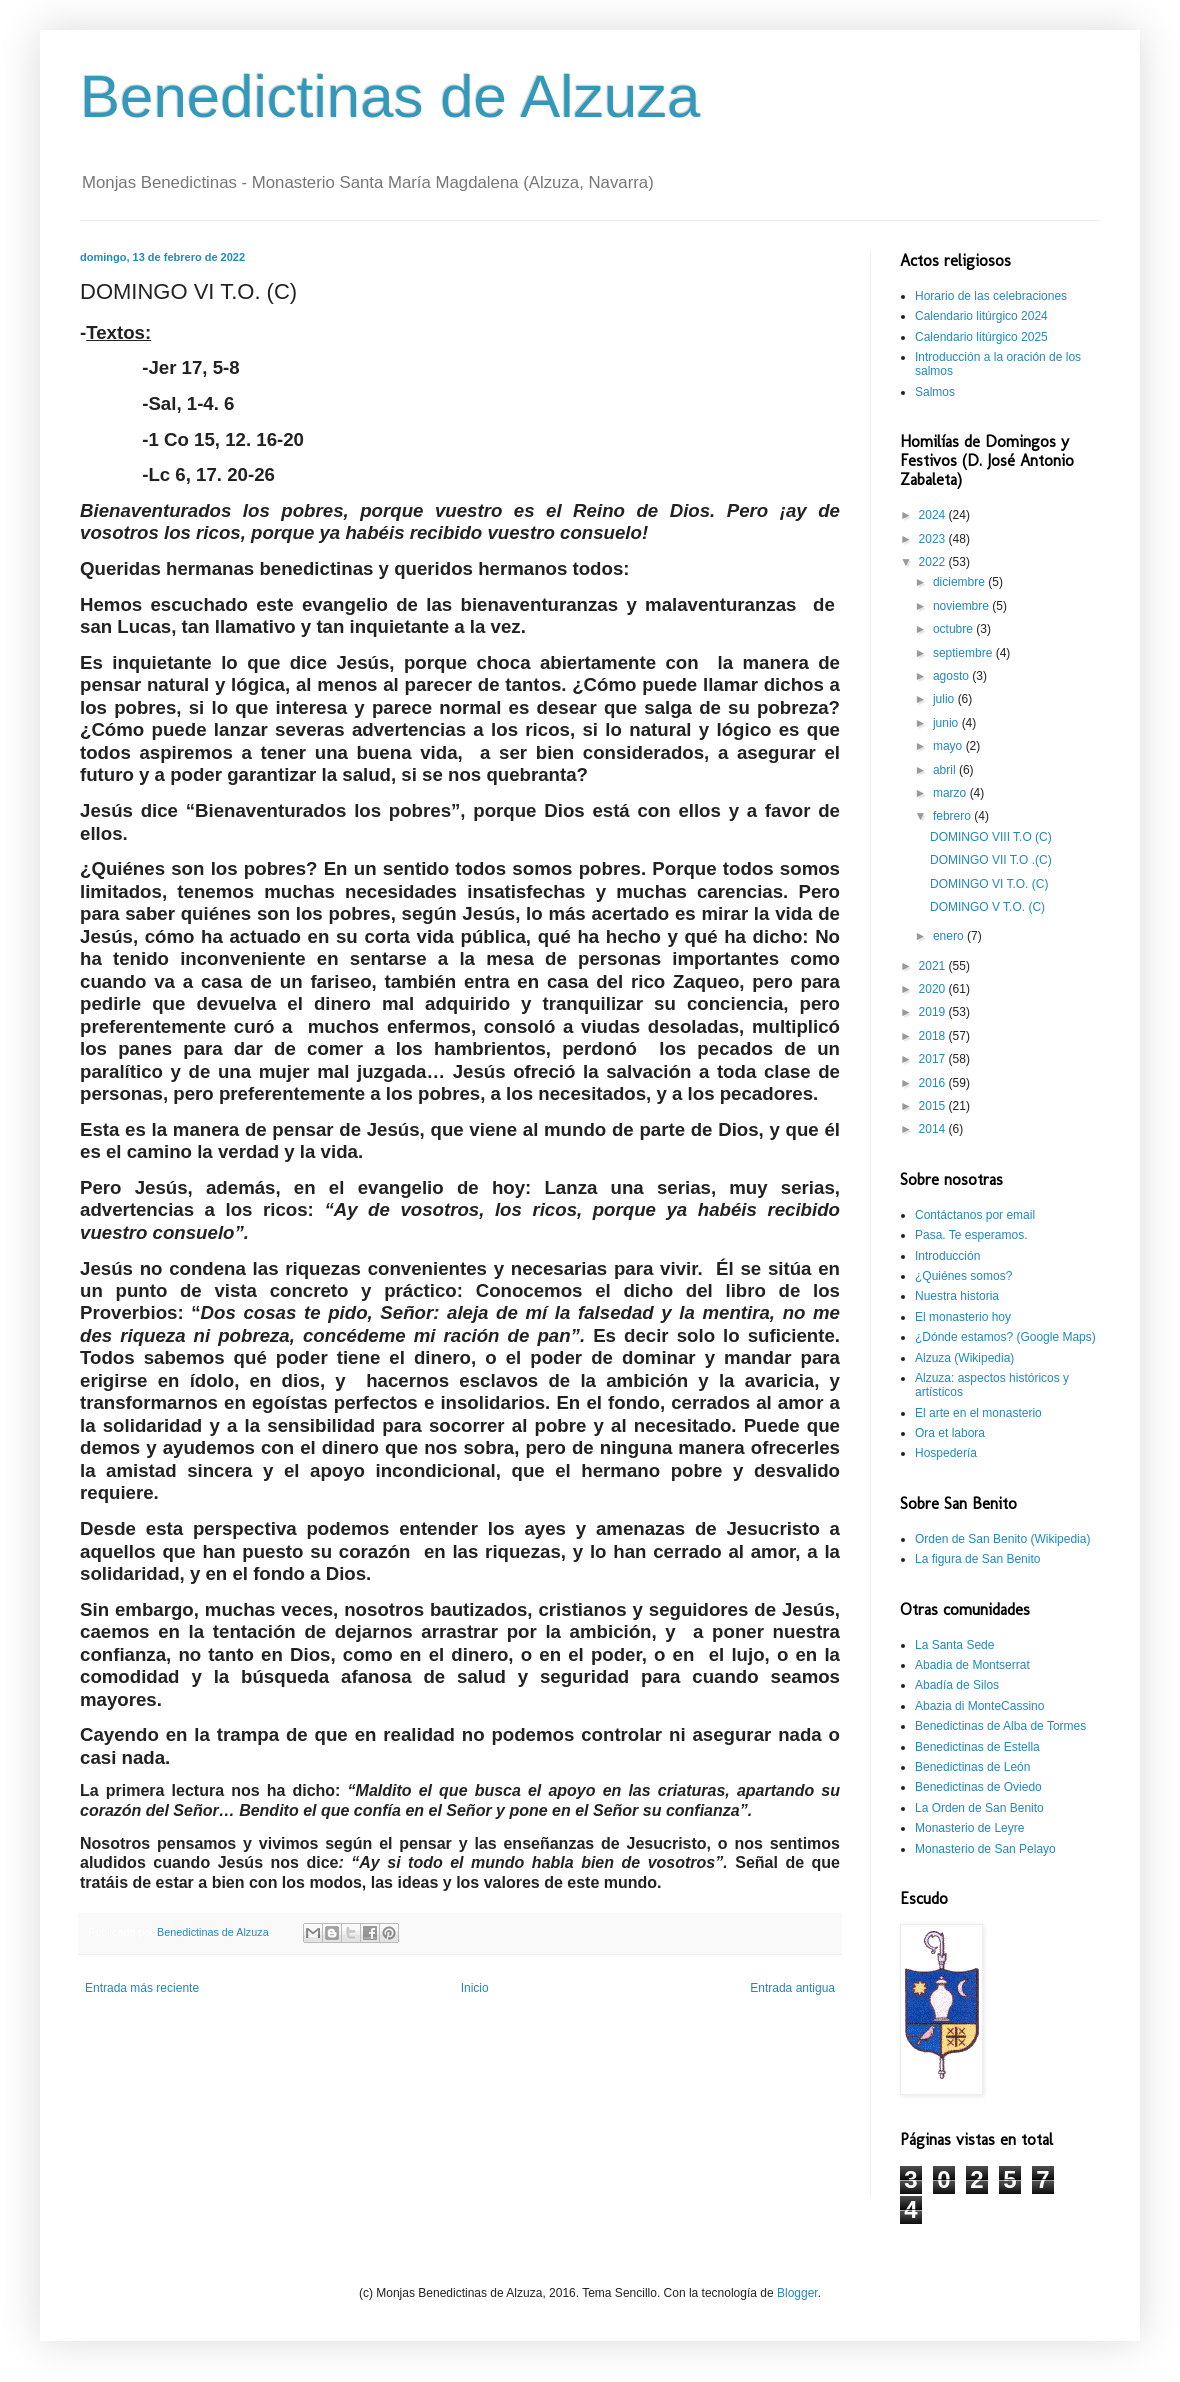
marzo (951, 793)
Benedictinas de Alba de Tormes (1000, 1726)
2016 (934, 1083)
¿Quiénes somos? (963, 1276)
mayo (949, 746)
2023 (934, 539)
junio (947, 723)
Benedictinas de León (972, 1767)
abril (946, 770)
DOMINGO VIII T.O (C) (991, 837)
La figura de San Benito (977, 1559)
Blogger (797, 2293)
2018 (934, 1036)
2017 (934, 1059)
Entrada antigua (792, 1988)
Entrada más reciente (142, 1988)
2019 (934, 1012)
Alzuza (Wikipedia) (964, 1358)
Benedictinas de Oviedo (978, 1787)
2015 (934, 1106)
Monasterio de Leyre (969, 1828)
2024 (934, 515)
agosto (952, 676)
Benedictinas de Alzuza (390, 96)
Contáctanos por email (975, 1215)
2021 (934, 966)
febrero (953, 816)
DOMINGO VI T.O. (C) (989, 884)
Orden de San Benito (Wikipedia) (1002, 1539)
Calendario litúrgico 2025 (981, 337)
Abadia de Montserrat (972, 1665)
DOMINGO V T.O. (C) (987, 907)
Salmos (935, 392)
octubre (954, 629)
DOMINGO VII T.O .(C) (991, 860)
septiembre (964, 653)
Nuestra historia (957, 1296)
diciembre (960, 582)
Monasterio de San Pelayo (985, 1849)
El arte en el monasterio (978, 1413)
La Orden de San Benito (979, 1808)
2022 (934, 562)
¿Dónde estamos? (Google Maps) (1005, 1337)
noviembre (962, 606)
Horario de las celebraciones (991, 296)
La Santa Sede (954, 1645)
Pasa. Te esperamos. (971, 1235)
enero (950, 936)
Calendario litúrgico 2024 (981, 316)
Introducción (947, 1256)
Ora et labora (950, 1433)
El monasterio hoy (963, 1317)
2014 (934, 1129)
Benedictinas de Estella (977, 1747)
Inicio (475, 1988)
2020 (934, 989)
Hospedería (946, 1453)
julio (945, 699)
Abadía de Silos (957, 1685)
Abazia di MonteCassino (979, 1706)
